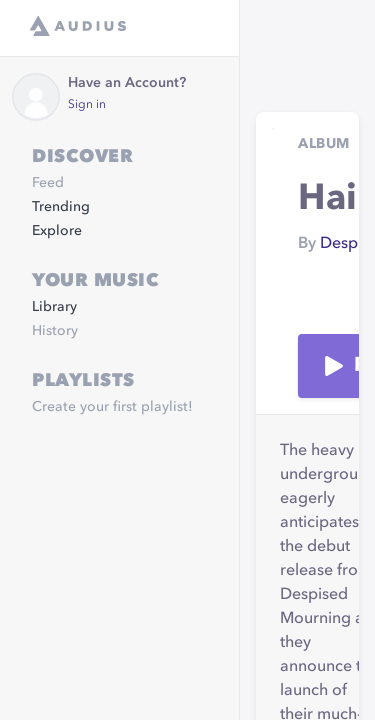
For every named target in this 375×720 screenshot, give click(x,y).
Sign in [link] (87, 105)
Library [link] (54, 307)
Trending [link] (61, 207)
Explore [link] (57, 231)
